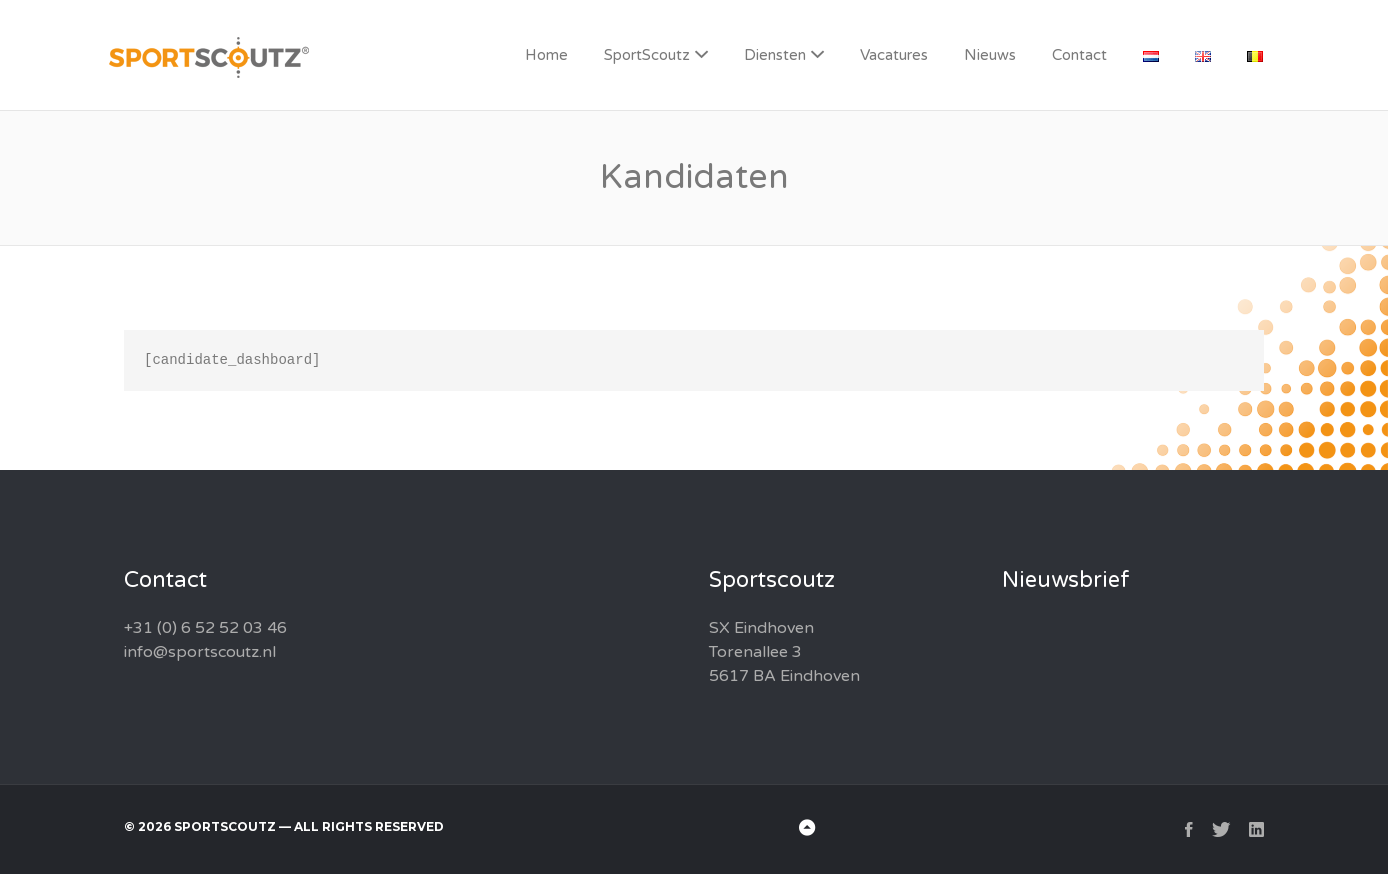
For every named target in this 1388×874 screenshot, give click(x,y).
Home (546, 55)
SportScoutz (647, 55)
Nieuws (990, 55)
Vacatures (894, 55)
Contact (1079, 55)
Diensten (775, 55)
